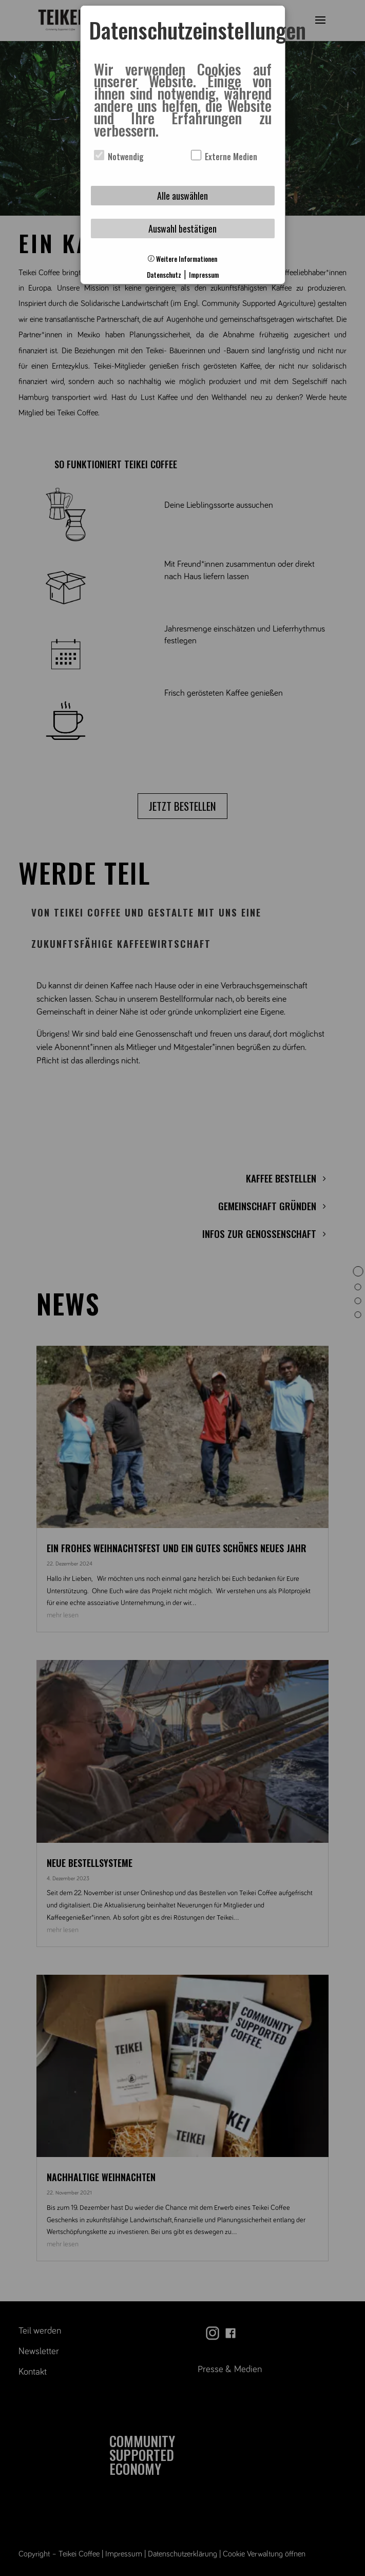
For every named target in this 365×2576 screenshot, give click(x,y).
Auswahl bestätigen (182, 228)
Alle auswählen (182, 195)
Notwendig (119, 156)
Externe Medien (224, 156)
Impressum (204, 275)
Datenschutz (164, 275)
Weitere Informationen (182, 259)
